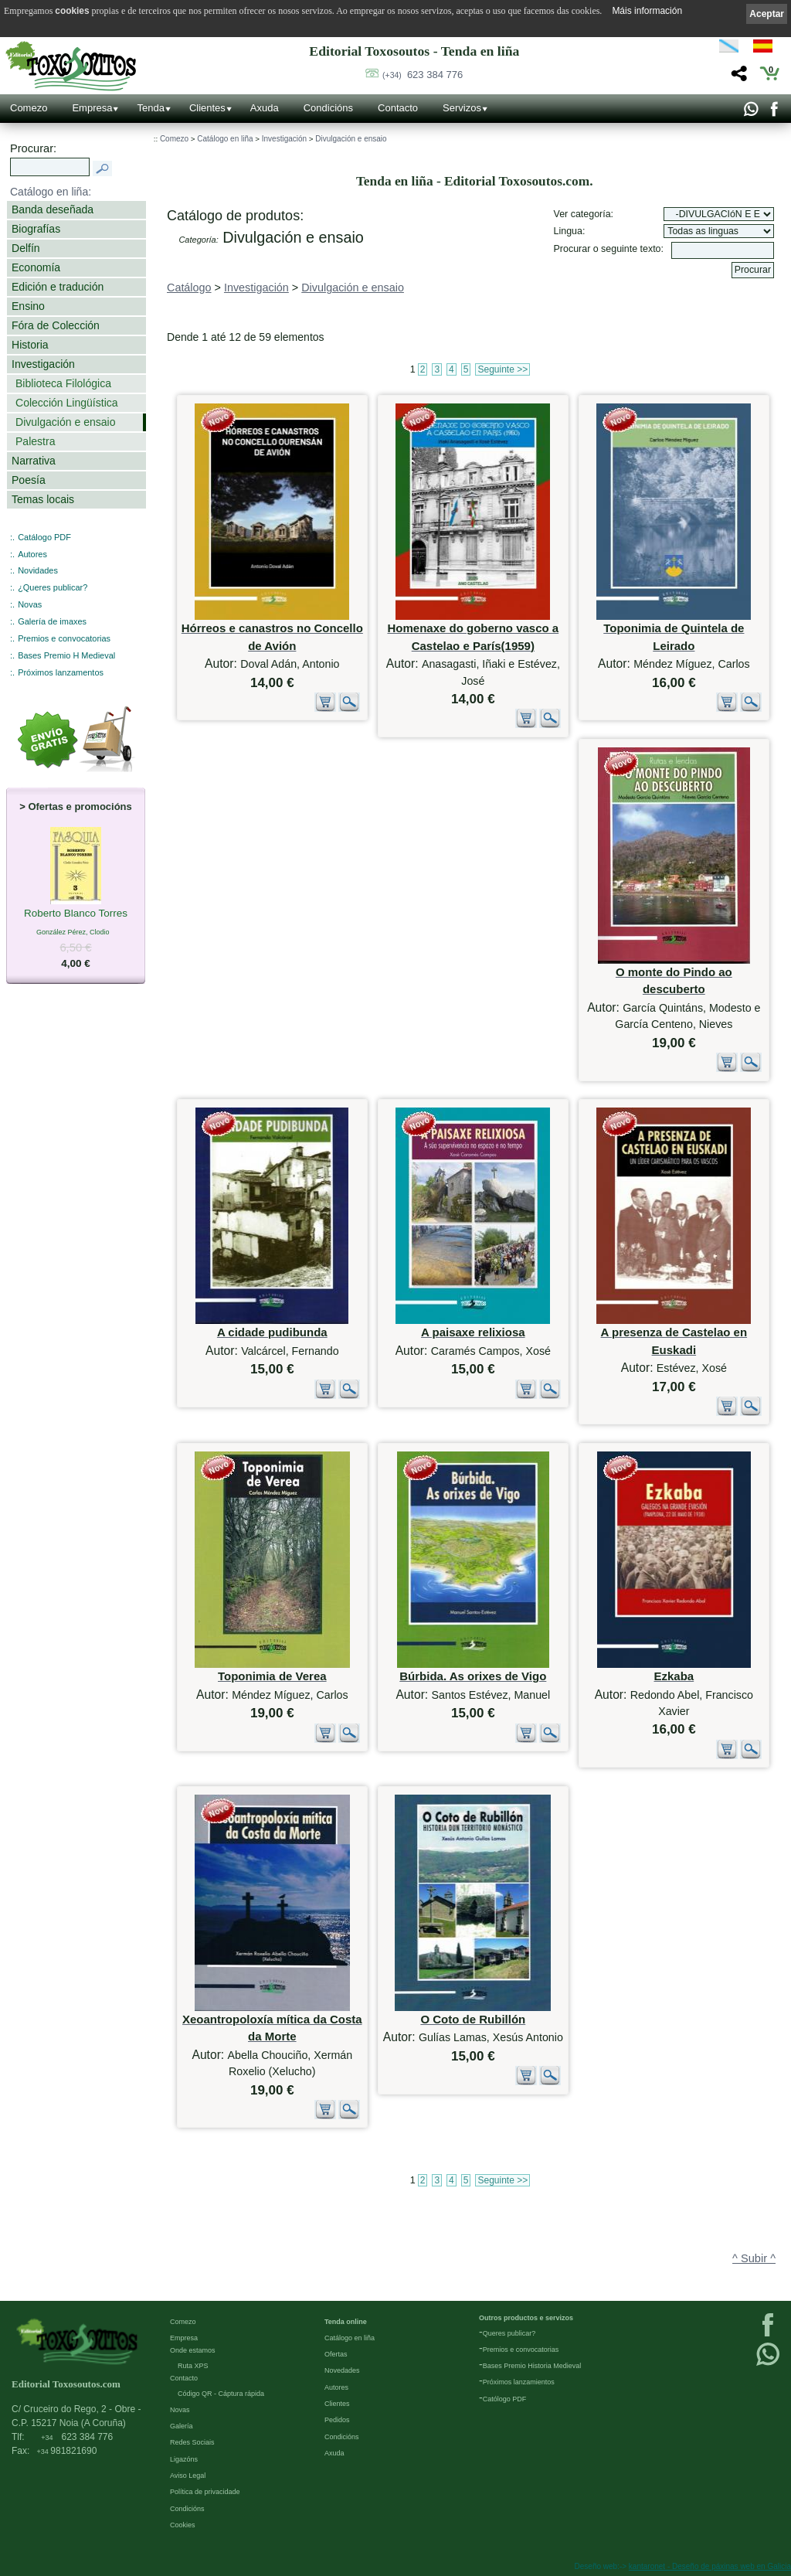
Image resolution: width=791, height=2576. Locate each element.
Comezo (28, 108)
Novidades (38, 570)
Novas (30, 604)
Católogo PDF (505, 2399)
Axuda (264, 108)
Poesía (29, 480)
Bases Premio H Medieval (66, 655)
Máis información (647, 10)
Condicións (328, 108)
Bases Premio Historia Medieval (532, 2366)
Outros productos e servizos (526, 2318)
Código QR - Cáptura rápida (221, 2393)
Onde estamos (193, 2350)
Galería (181, 2426)
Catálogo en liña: (50, 191)
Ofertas (336, 2354)
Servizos (462, 108)
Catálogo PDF (44, 537)
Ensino (28, 306)
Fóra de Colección (56, 325)
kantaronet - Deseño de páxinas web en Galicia (710, 2566)
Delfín (26, 248)
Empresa (92, 108)
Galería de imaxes (52, 621)
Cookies (182, 2525)
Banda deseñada (52, 209)
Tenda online (345, 2322)
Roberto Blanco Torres (75, 914)
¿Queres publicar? (52, 587)
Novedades (342, 2370)
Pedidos (337, 2420)
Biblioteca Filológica (63, 383)
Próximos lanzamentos (61, 672)
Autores (32, 554)
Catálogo (189, 287)
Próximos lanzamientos (519, 2382)
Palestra (35, 441)
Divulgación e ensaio (65, 422)
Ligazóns (184, 2459)
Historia (30, 345)
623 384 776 (422, 74)
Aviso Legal (187, 2475)
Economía (36, 267)
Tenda (150, 108)
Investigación (43, 364)
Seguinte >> (502, 369)
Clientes (207, 108)
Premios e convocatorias (64, 638)
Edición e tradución (58, 287)
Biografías (36, 229)
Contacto (398, 108)
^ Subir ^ (754, 2258)
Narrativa (34, 460)
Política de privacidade (205, 2492)
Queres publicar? (509, 2333)
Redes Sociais (192, 2442)
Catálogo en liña (225, 138)
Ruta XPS (193, 2366)
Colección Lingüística (66, 402)
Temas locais (43, 499)
